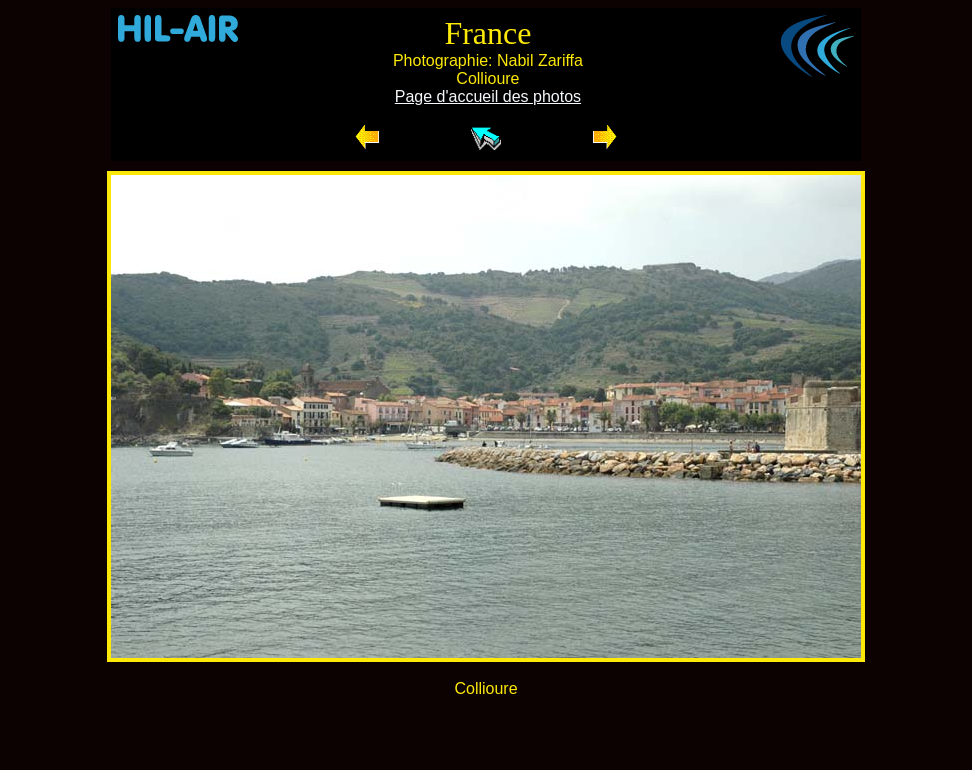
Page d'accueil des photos (488, 96)
